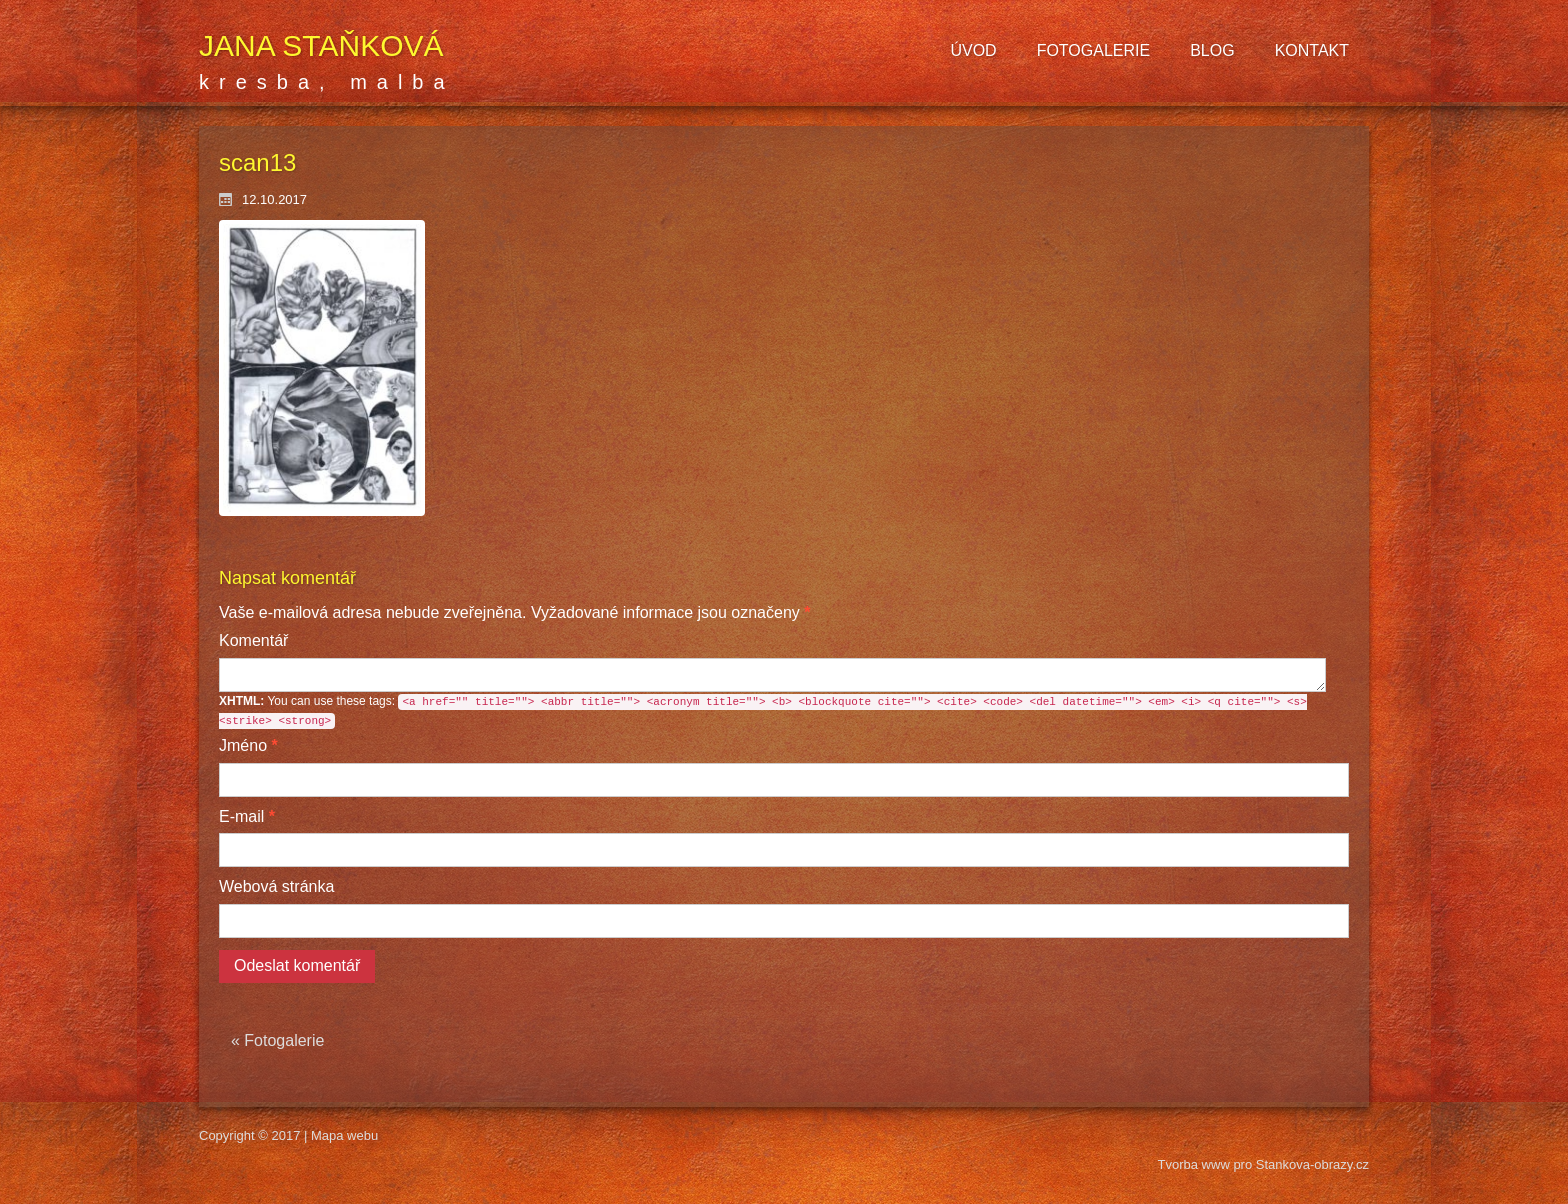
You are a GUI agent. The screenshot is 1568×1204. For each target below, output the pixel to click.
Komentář (253, 640)
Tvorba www (1196, 1164)
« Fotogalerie (277, 1040)
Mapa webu (344, 1135)
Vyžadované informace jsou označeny (514, 612)
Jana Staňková (321, 45)
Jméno (248, 745)
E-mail (247, 816)
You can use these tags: (763, 711)
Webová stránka (276, 886)
